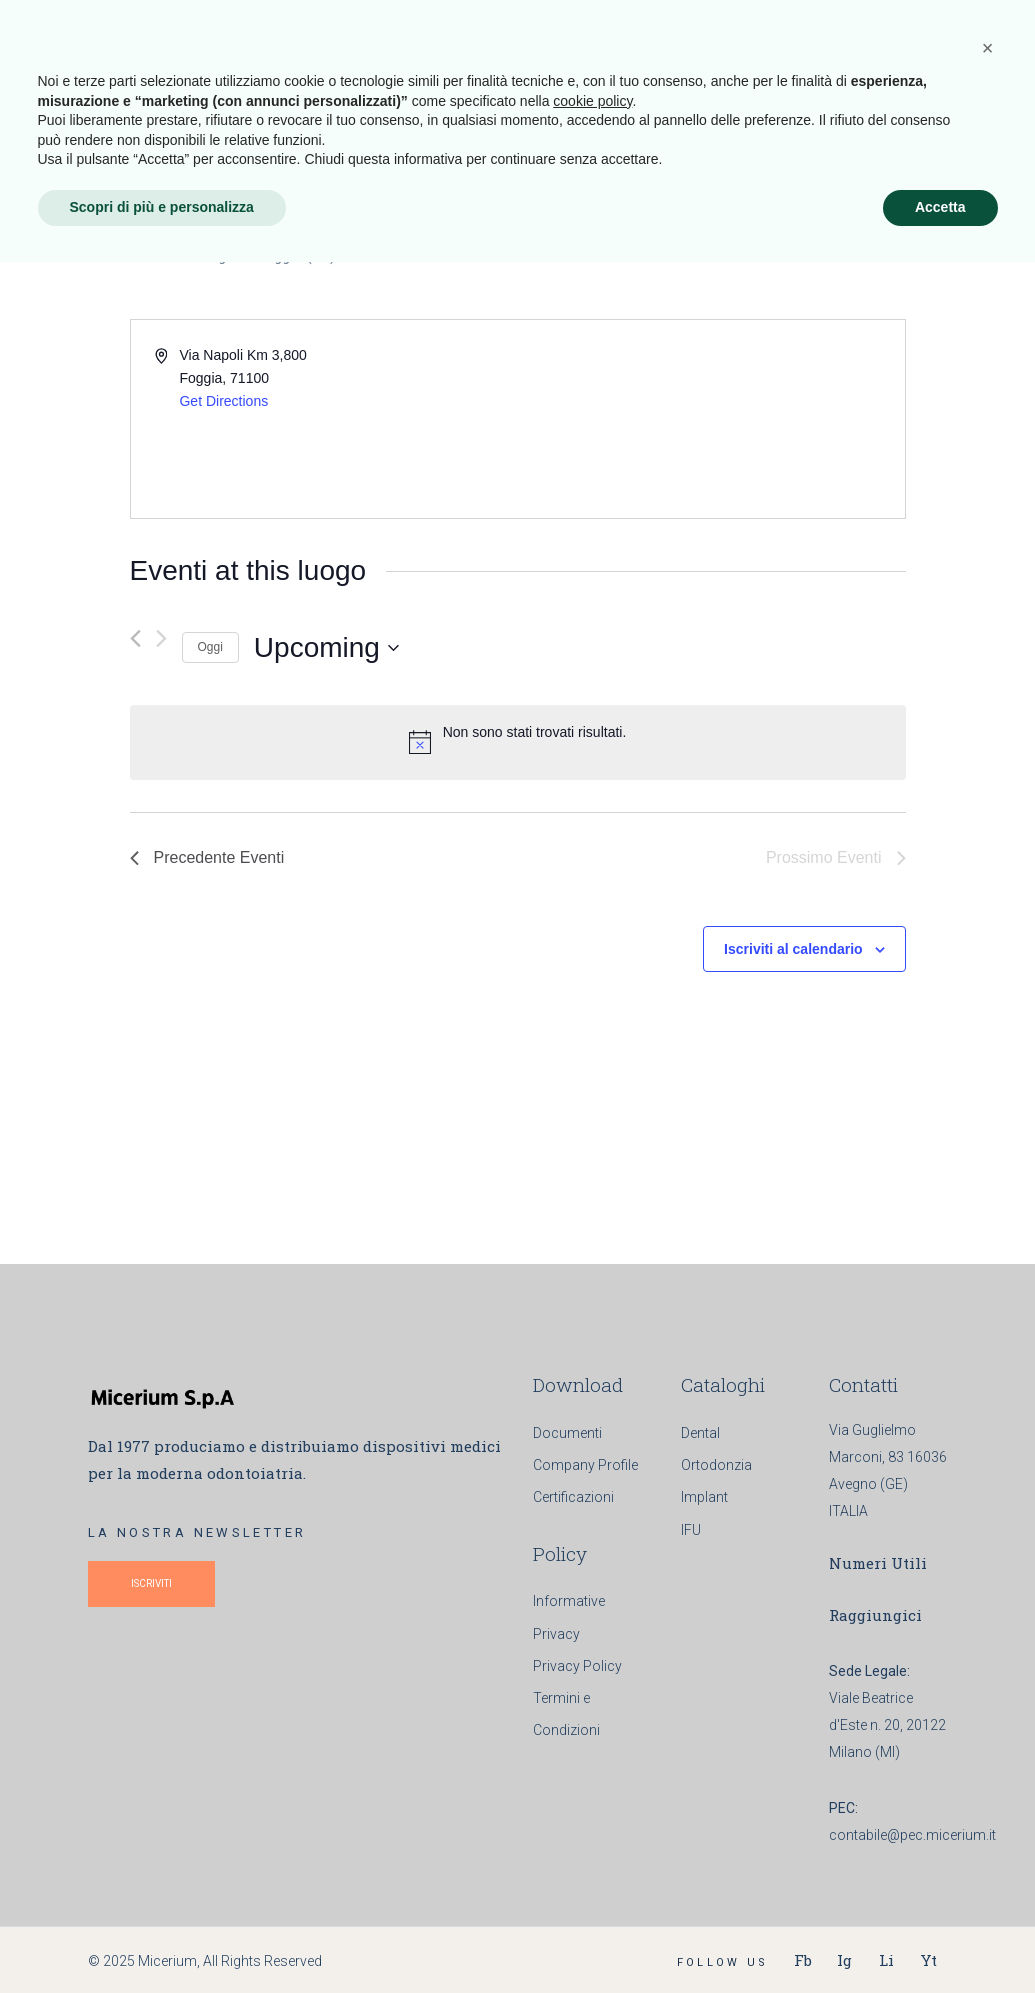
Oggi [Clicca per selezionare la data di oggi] (210, 647)
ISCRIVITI (151, 1583)
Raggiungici (875, 1615)
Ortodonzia (716, 1465)
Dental (700, 1433)
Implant (704, 1497)
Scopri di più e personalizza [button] (162, 1938)
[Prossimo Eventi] (161, 638)
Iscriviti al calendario (793, 949)
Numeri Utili (878, 1563)
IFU (691, 1530)
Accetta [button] (940, 1938)
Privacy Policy (577, 1666)
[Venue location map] (710, 419)
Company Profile (585, 1465)
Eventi (153, 255)
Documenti (567, 1433)
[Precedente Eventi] (135, 638)
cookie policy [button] (592, 1832)
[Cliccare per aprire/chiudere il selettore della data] (326, 648)
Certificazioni (573, 1497)
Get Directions (223, 401)
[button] (988, 1779)
